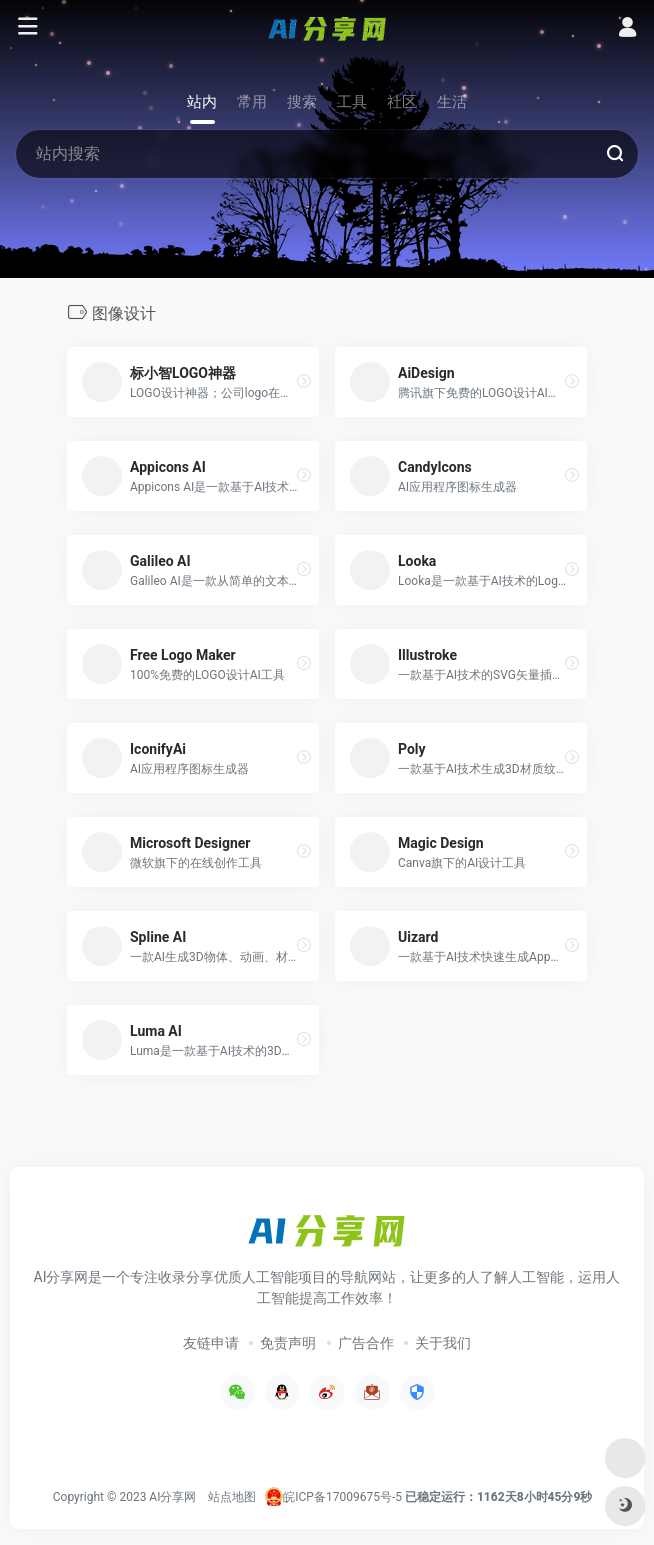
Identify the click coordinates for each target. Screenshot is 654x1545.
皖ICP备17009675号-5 (342, 1497)
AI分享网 (172, 1497)
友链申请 (211, 1343)
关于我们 (443, 1343)
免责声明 (288, 1343)
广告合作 (366, 1343)
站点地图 (232, 1497)
